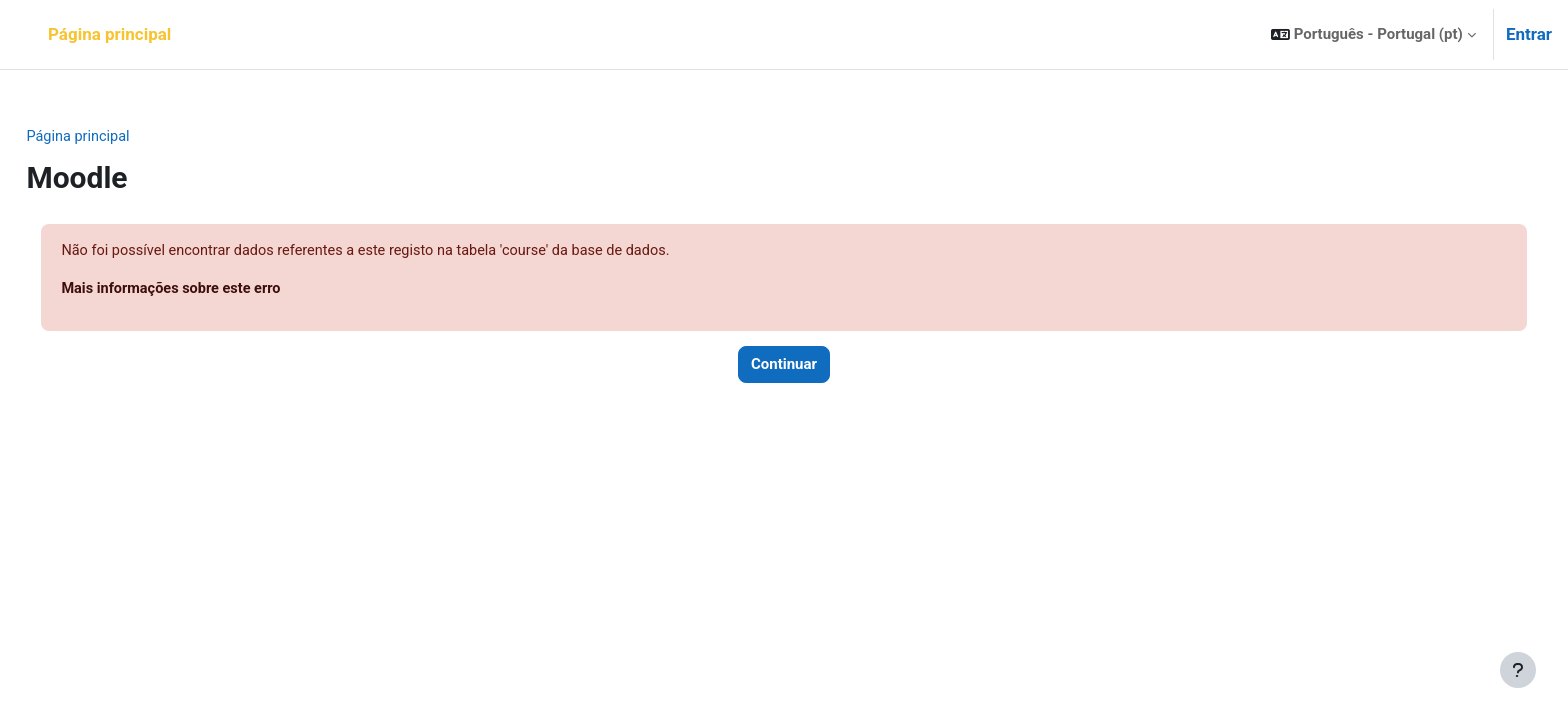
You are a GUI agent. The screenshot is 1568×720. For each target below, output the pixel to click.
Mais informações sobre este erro (219, 290)
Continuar (784, 367)
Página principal (124, 137)
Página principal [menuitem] (109, 34)
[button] (1373, 34)
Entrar (1529, 34)
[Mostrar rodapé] (1518, 670)
